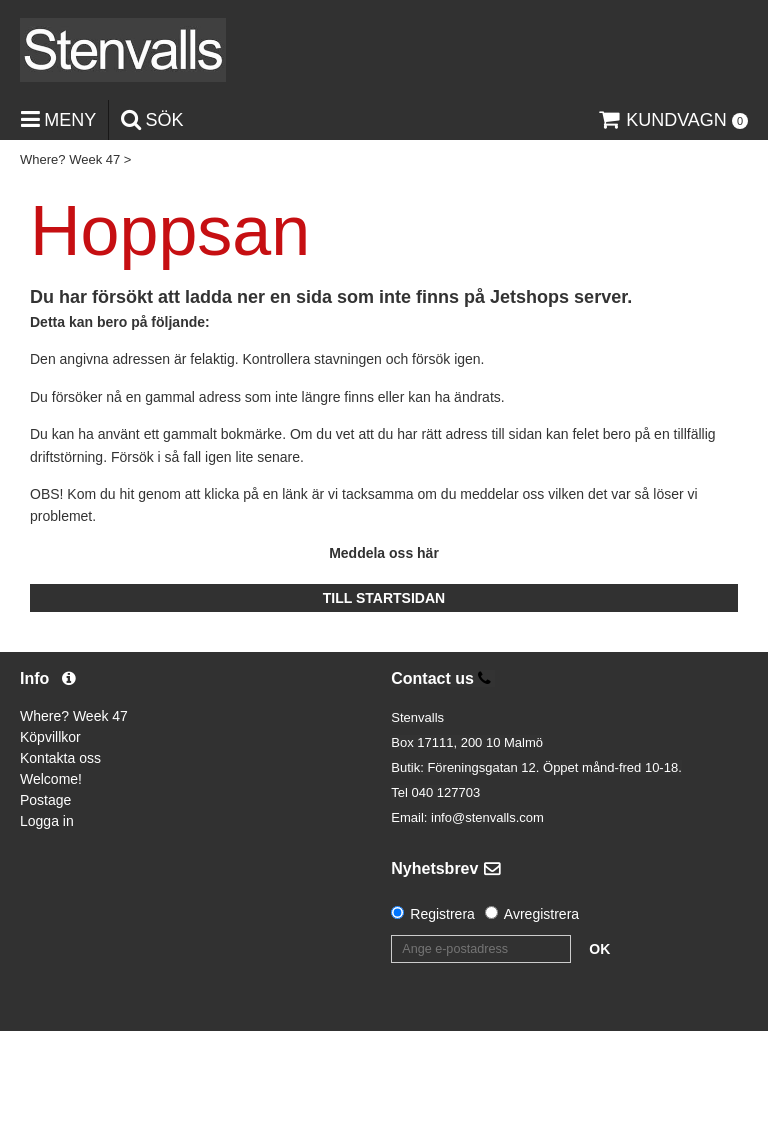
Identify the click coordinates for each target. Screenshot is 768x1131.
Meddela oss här (384, 553)
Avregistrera (541, 914)
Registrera (442, 914)
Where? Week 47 (70, 159)
